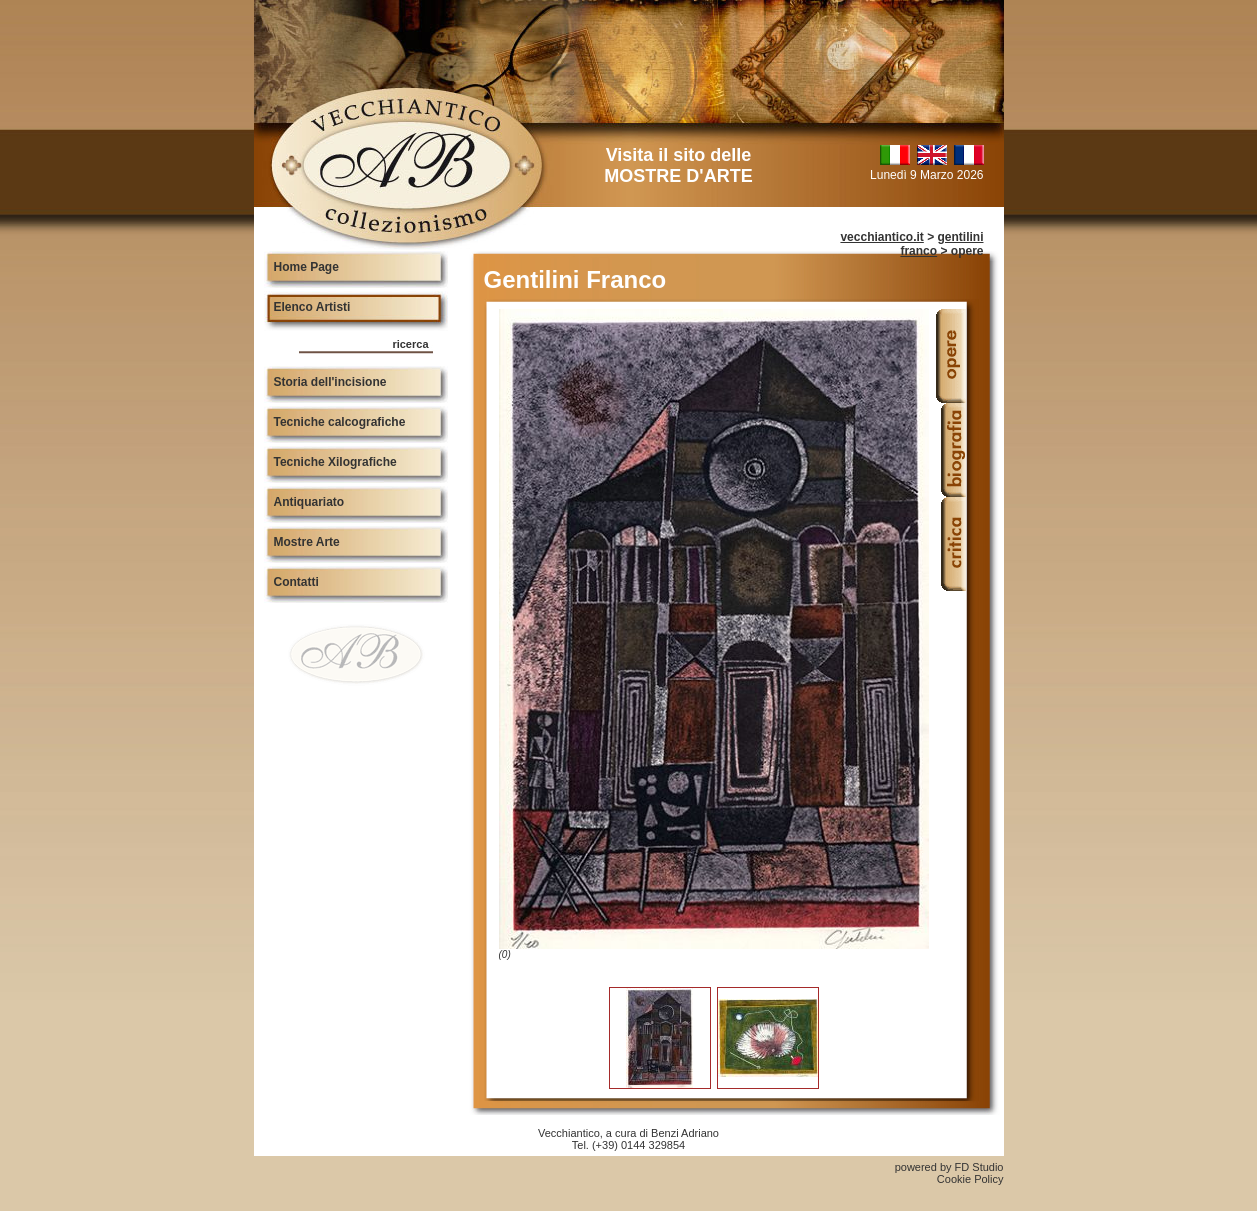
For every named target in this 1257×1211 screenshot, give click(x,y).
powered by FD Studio (949, 1167)
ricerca (410, 344)
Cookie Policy (970, 1179)
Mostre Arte (307, 542)
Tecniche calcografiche (340, 422)
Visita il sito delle (678, 165)
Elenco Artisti (312, 307)
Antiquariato (309, 502)
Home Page (306, 267)
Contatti (296, 582)
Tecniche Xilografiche (335, 462)
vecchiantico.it (881, 237)
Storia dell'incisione (330, 382)
